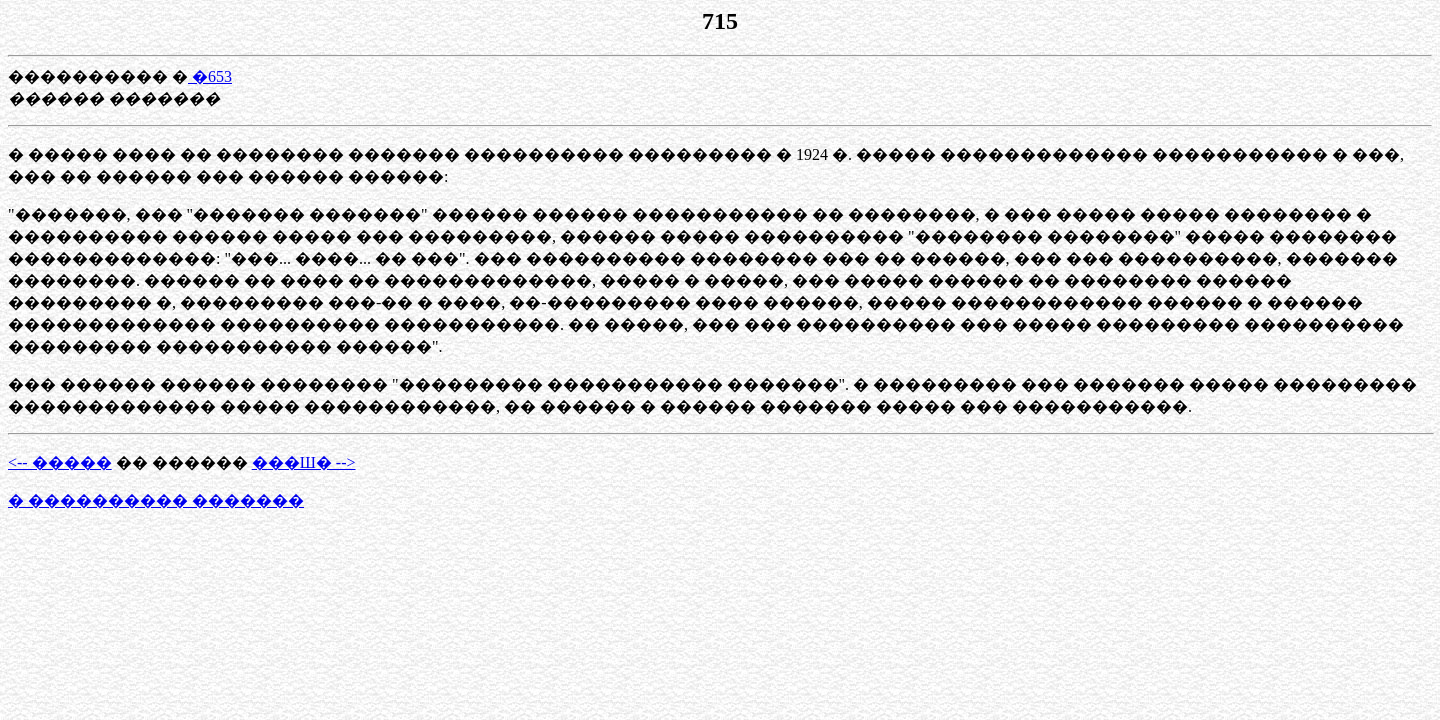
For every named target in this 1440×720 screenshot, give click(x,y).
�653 (210, 76)
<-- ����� (60, 462)
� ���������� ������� (156, 500)
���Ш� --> (304, 462)
